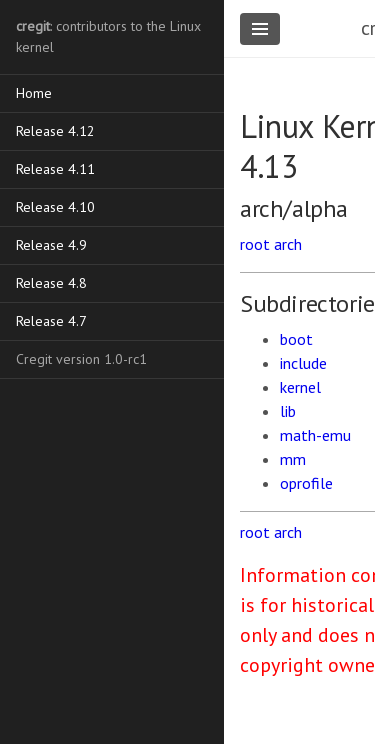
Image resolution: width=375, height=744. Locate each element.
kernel (300, 387)
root (255, 244)
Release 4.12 (55, 131)
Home (34, 93)
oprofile (306, 483)
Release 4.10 (55, 207)
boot (296, 339)
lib (288, 411)
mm (293, 459)
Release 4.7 (51, 321)
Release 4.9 (51, 245)
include (303, 363)
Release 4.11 (55, 169)
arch (288, 244)
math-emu (315, 435)
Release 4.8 (51, 283)
